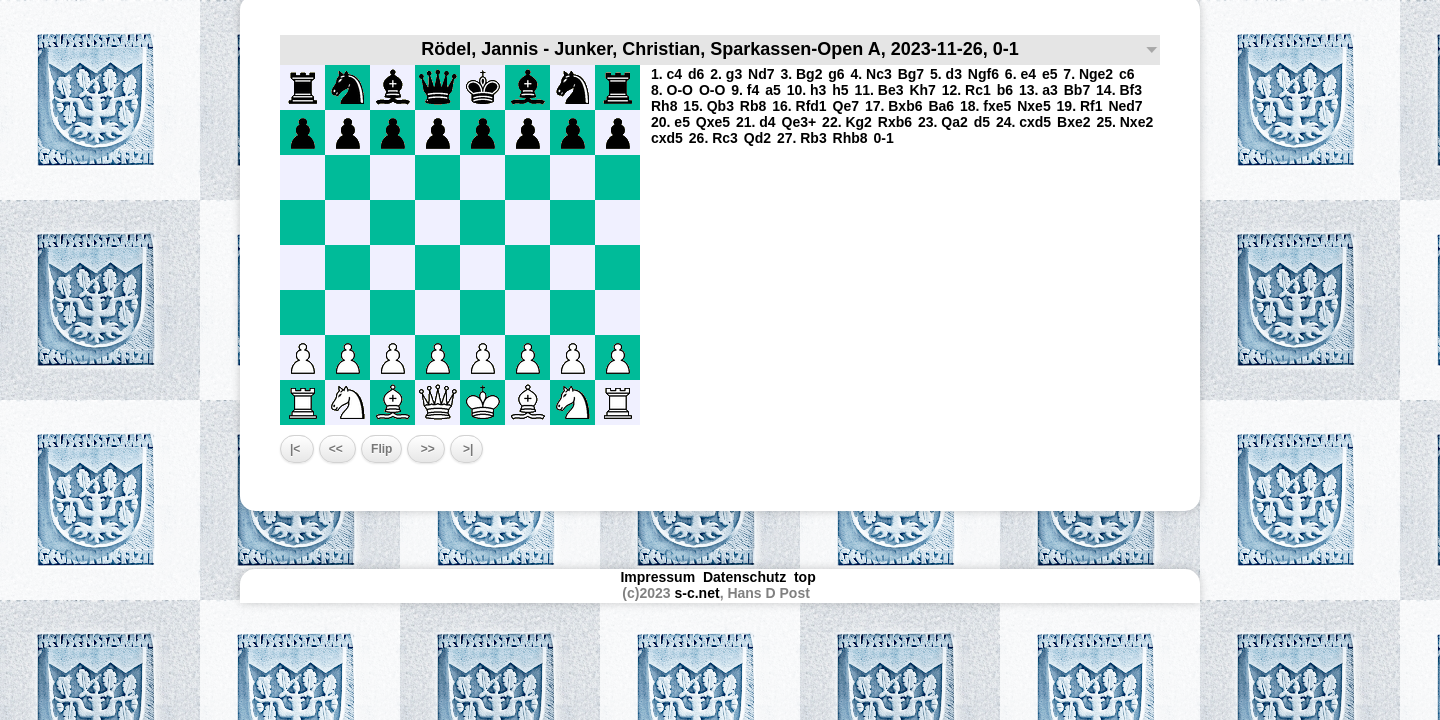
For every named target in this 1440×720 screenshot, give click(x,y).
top (807, 577)
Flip (381, 449)
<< (337, 449)
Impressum (657, 577)
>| (467, 449)
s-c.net (697, 593)
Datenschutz (744, 577)
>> (425, 449)
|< (297, 449)
